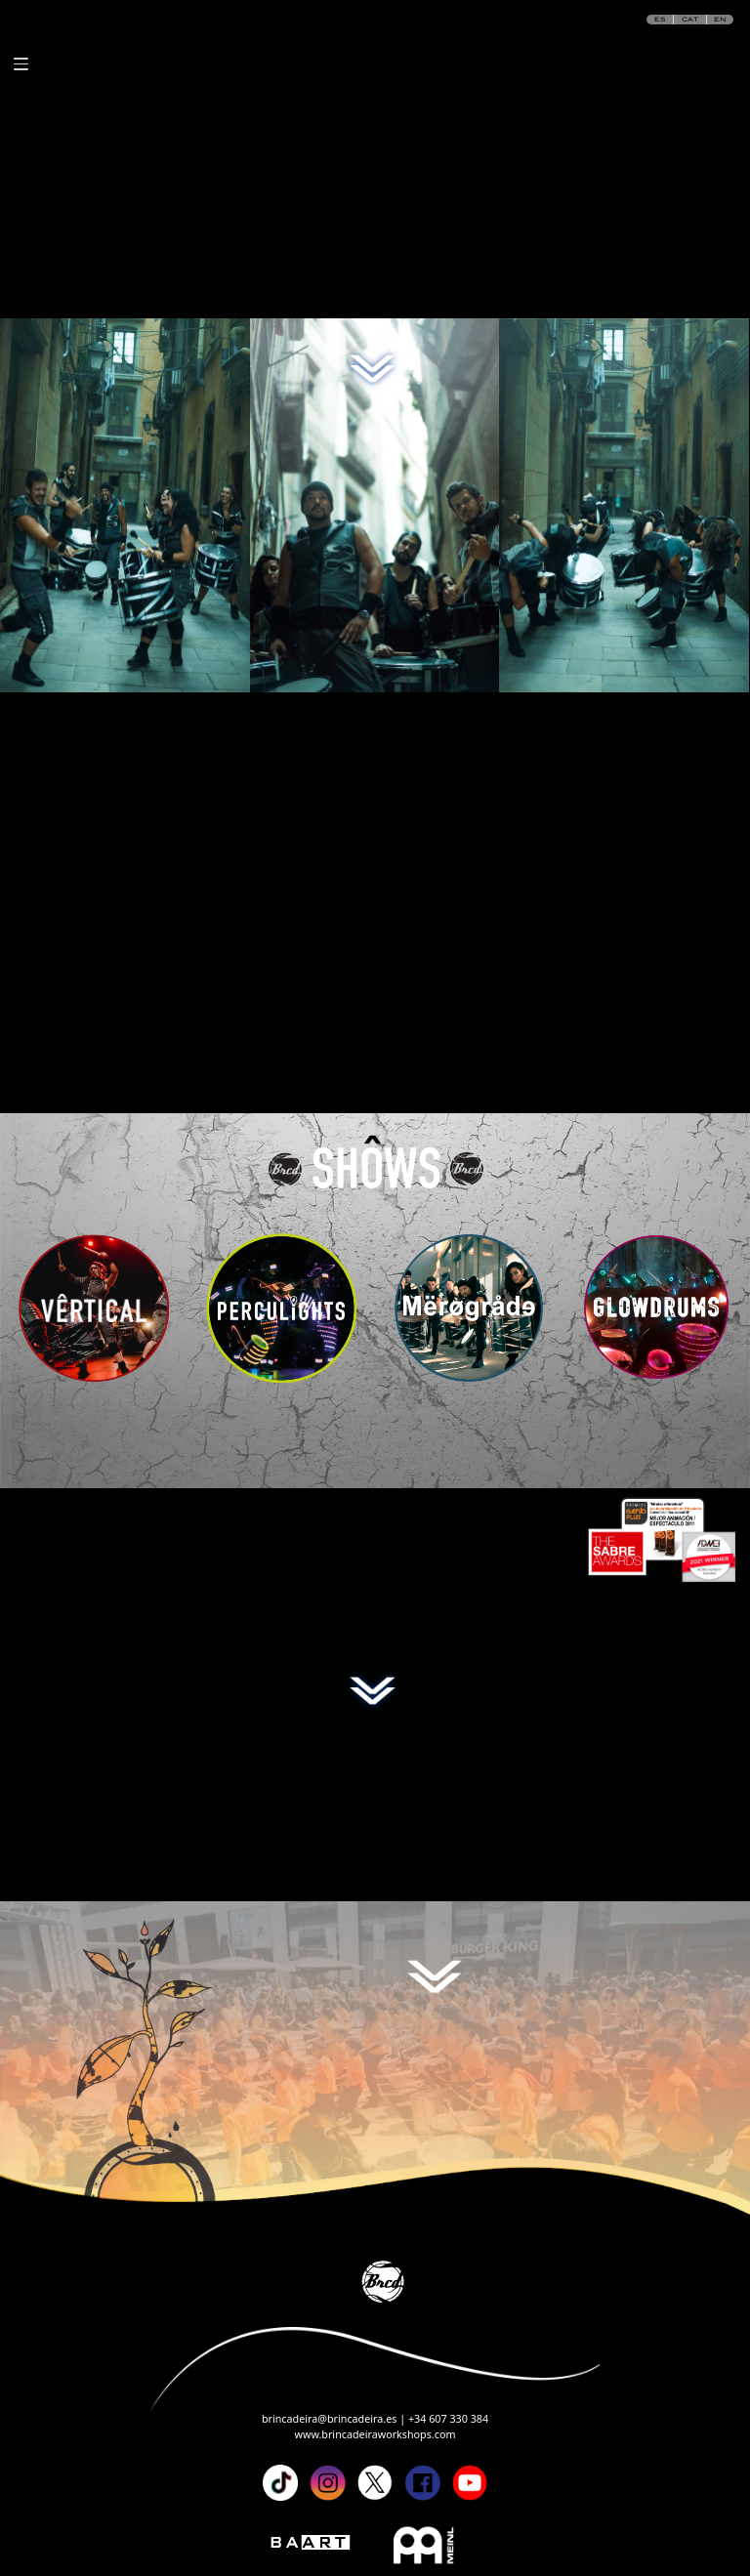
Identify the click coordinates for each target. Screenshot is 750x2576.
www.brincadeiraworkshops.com (375, 2434)
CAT (690, 19)
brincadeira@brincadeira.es (330, 2419)
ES (660, 19)
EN (720, 19)
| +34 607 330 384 (443, 2419)
